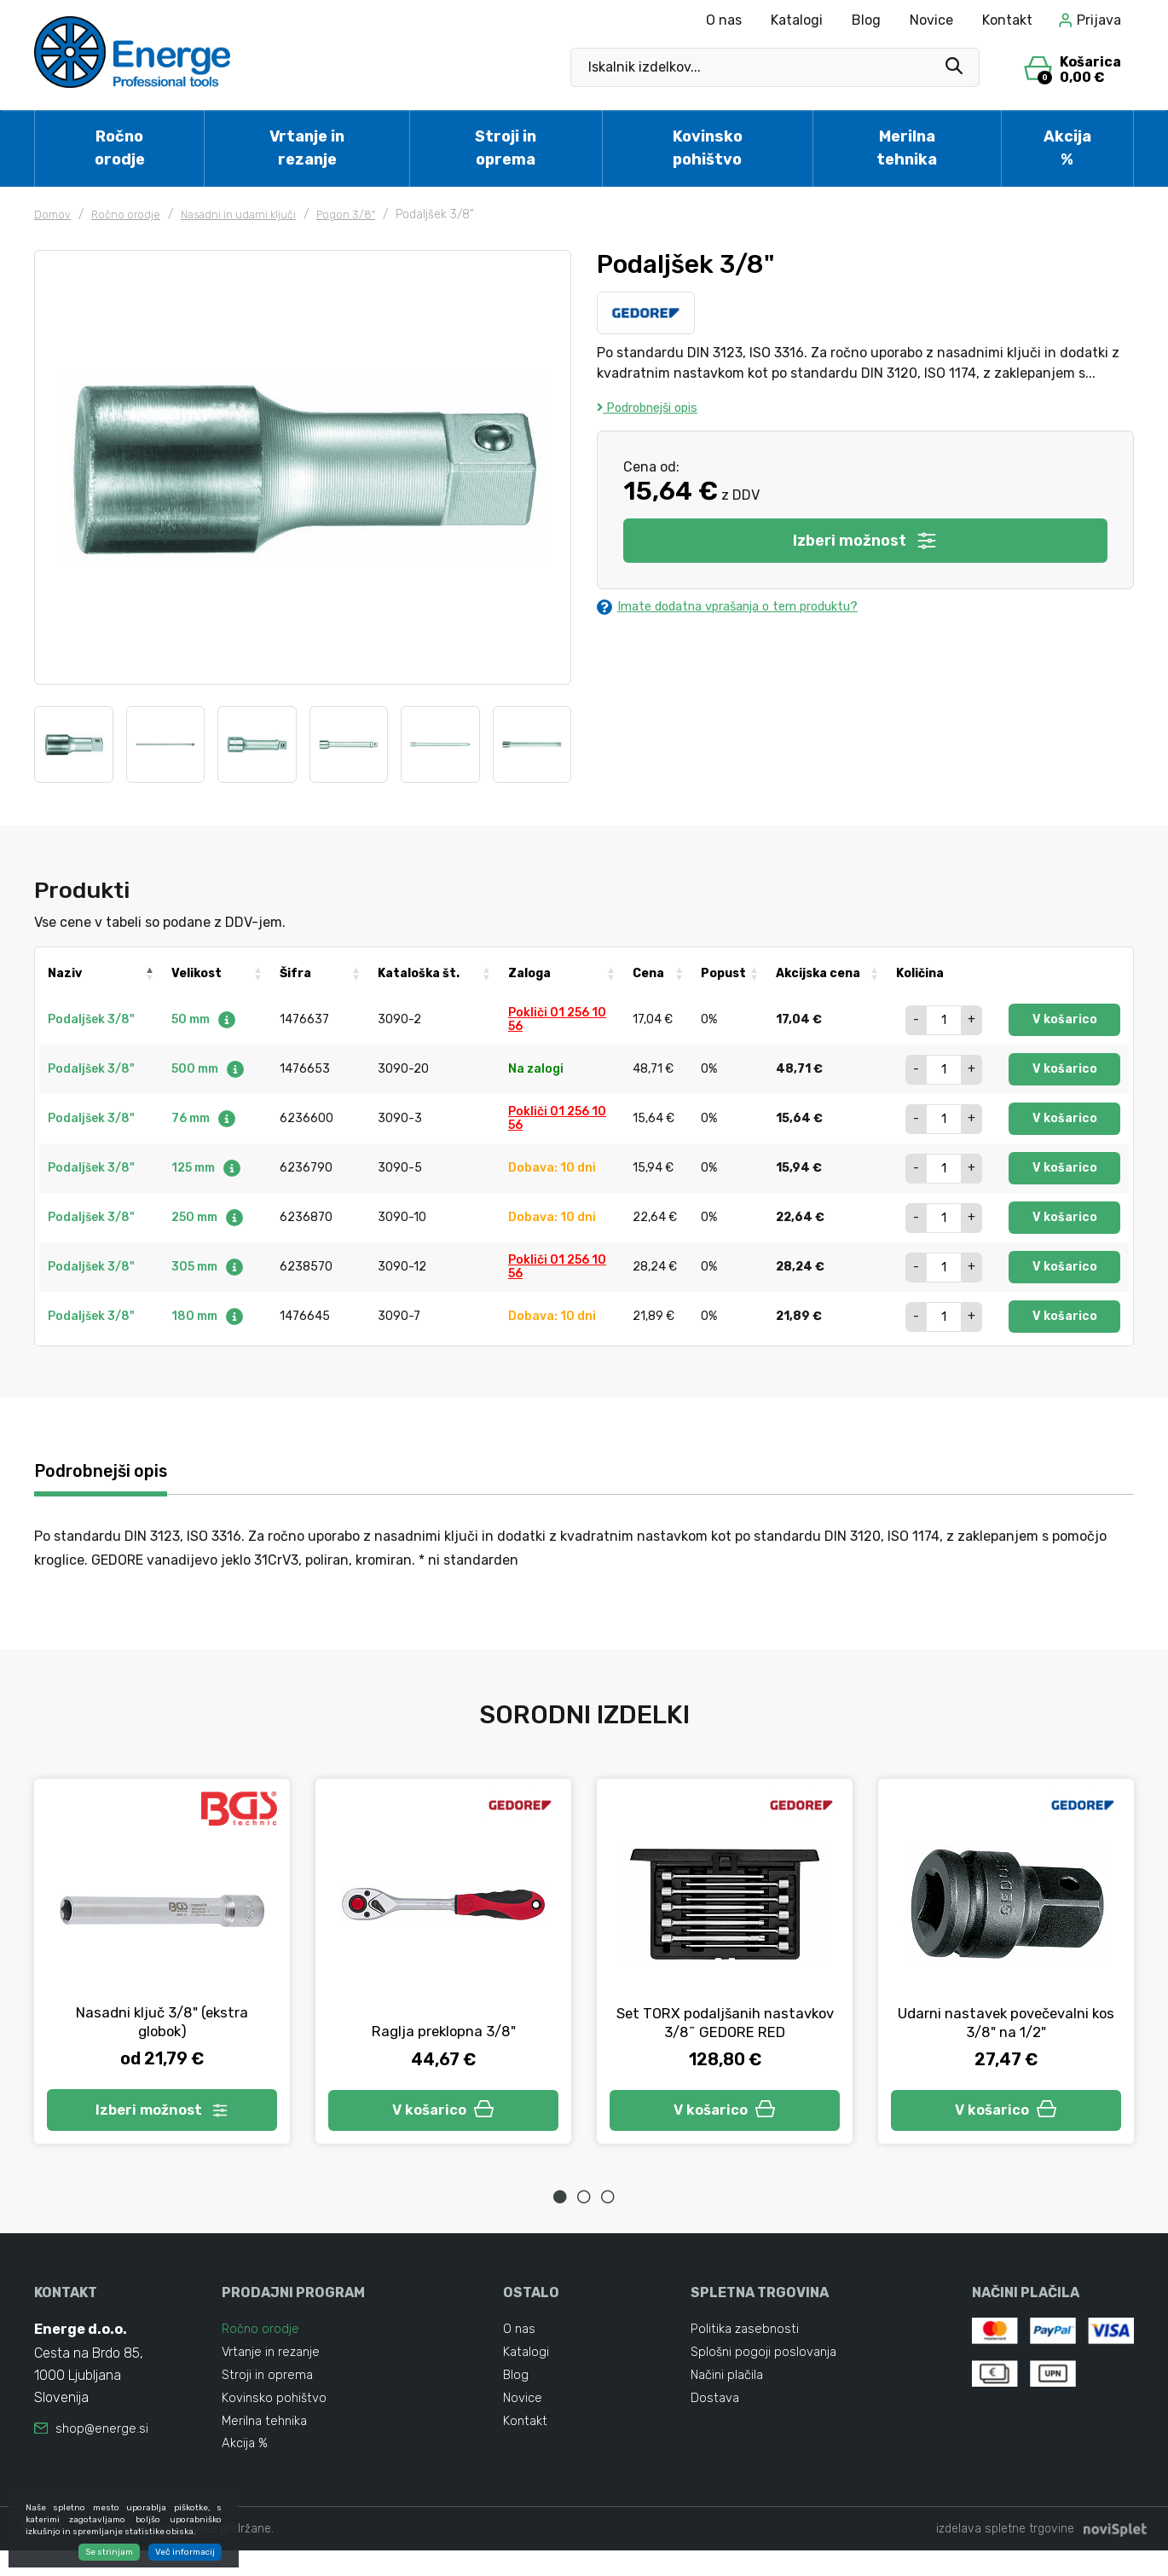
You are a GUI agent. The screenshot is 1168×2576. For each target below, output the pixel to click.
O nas (724, 20)
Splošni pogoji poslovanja (766, 2365)
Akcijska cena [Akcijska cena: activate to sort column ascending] (818, 973)
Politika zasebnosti (747, 2339)
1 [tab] (560, 2206)
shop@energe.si (103, 2439)
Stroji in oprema (505, 148)
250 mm (208, 1217)
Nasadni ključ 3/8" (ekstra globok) (162, 2025)
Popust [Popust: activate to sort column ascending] (723, 973)
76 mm (204, 1118)
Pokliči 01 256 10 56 (557, 1019)
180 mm (208, 1316)
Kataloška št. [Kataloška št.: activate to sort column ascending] (419, 973)
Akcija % (1067, 148)
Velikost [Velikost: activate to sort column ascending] (196, 973)
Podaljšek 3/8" (91, 1019)
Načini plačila (730, 2390)
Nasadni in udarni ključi (249, 214)
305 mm (208, 1266)
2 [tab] (584, 2206)
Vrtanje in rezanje (306, 148)
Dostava (716, 2416)
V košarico (1064, 1019)
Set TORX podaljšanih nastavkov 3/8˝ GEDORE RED (725, 2025)
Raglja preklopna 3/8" (444, 2034)
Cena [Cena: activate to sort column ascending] (648, 973)
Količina (920, 973)
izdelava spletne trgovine (1005, 2554)
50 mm (204, 1019)
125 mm (206, 1168)
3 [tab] (608, 2206)
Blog (866, 20)
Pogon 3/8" (363, 214)
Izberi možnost (866, 541)
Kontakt (1007, 20)
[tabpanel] (162, 1967)
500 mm (208, 1069)
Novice (931, 20)
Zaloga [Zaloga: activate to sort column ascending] (529, 973)
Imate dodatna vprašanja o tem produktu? (742, 608)
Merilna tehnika (906, 148)
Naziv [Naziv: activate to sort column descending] (65, 973)
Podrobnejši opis (654, 407)
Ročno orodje (120, 148)
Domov (53, 214)
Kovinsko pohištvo (708, 148)
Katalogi (797, 20)
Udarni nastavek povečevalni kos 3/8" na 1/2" (1006, 2025)
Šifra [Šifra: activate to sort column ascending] (295, 973)
